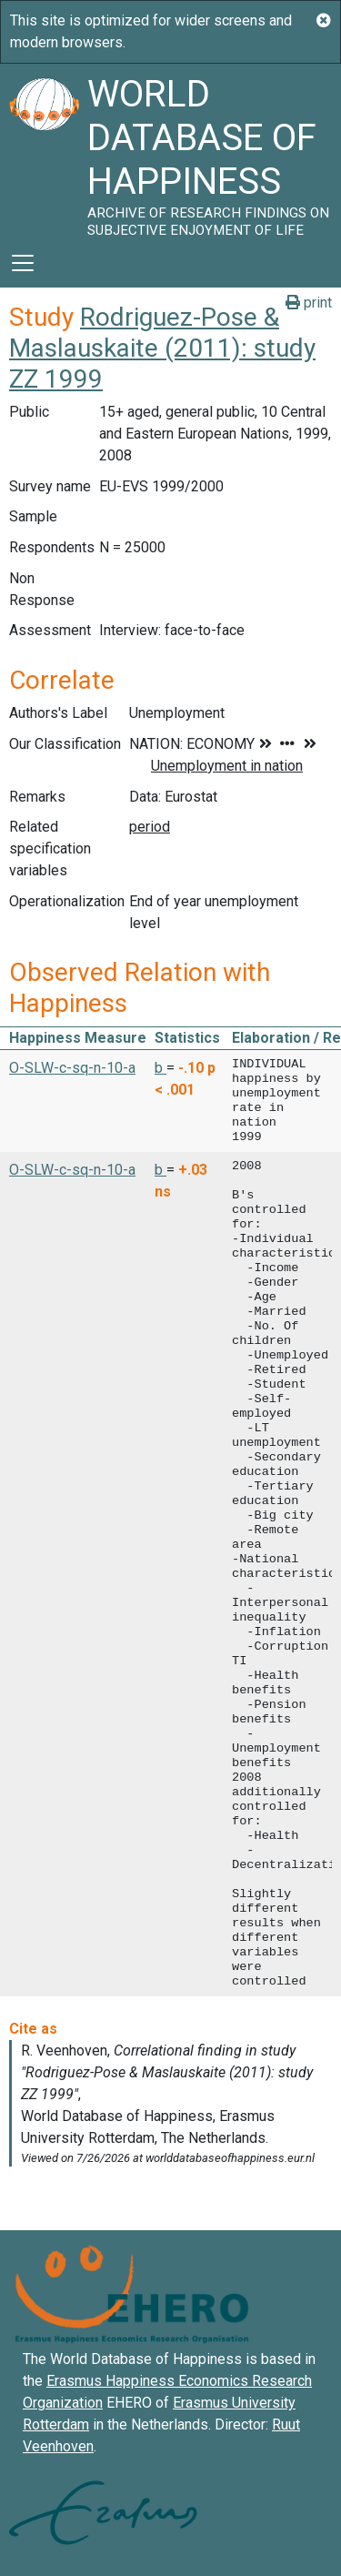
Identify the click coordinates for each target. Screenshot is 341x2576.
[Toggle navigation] (22, 263)
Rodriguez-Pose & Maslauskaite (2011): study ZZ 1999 (162, 347)
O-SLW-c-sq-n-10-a (72, 1067)
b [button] (160, 1067)
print (309, 302)
